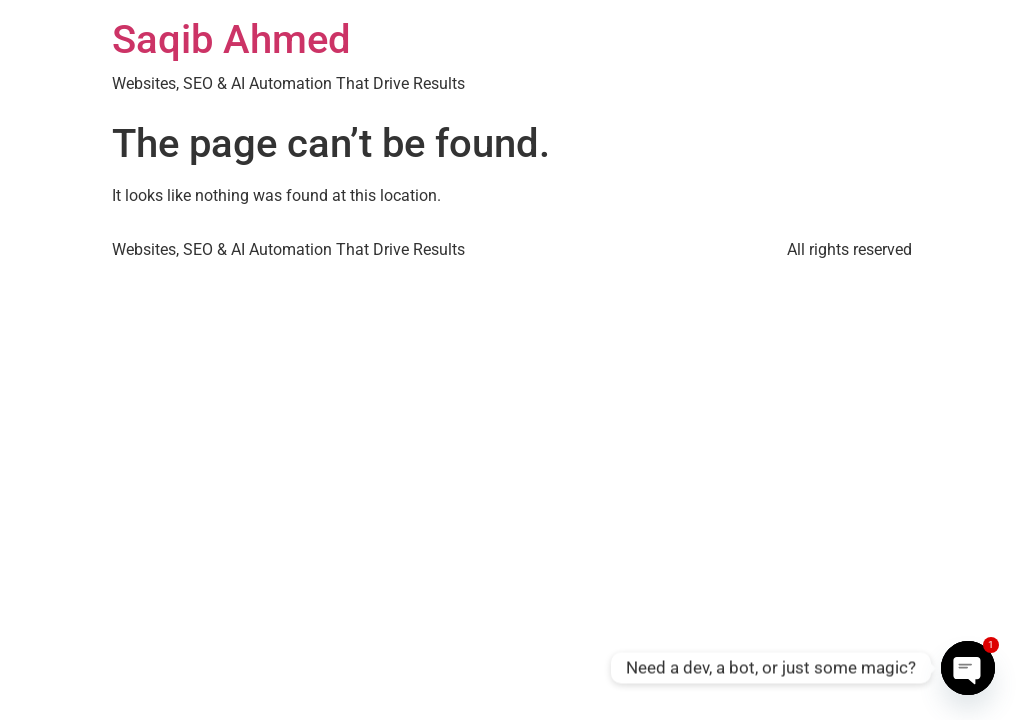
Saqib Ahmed (231, 39)
